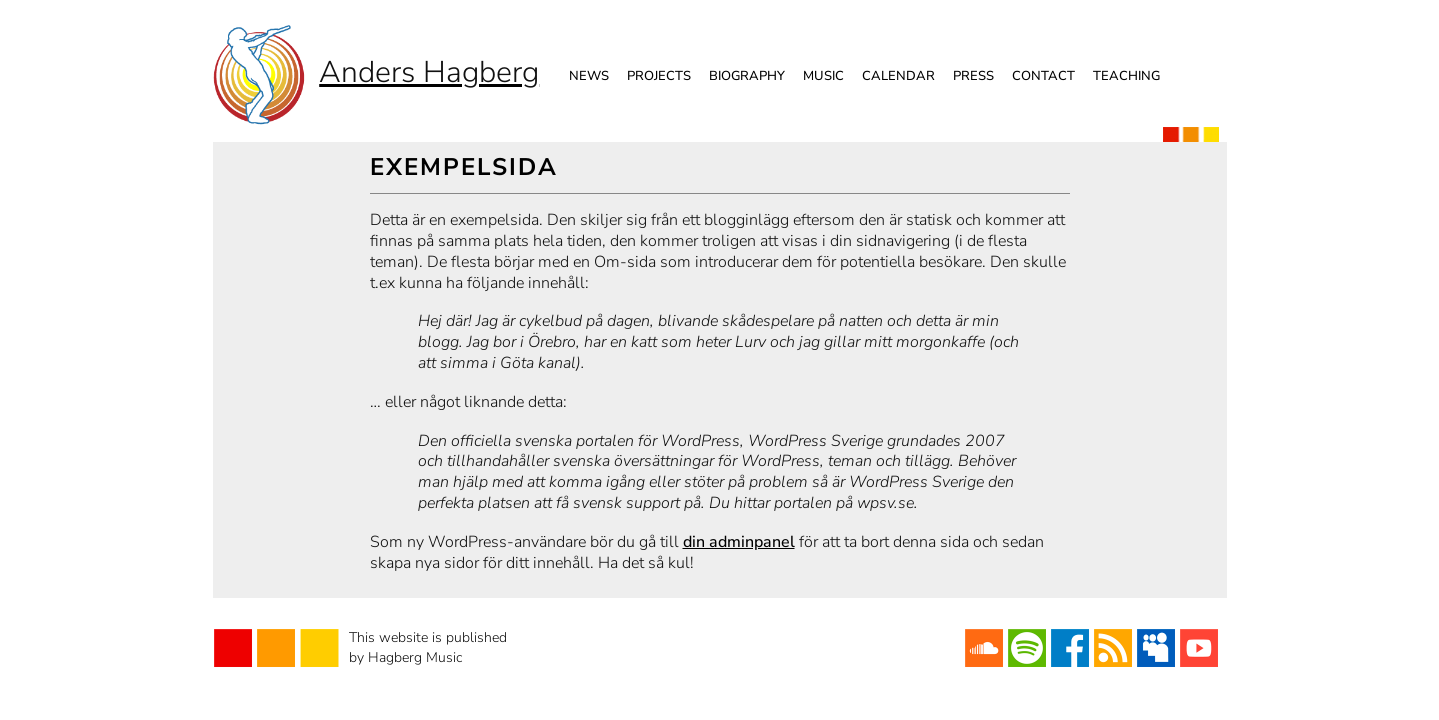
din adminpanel (739, 542)
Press (973, 76)
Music (823, 76)
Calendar (898, 76)
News (589, 76)
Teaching (1126, 76)
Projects (659, 76)
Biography (747, 76)
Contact (1043, 76)
